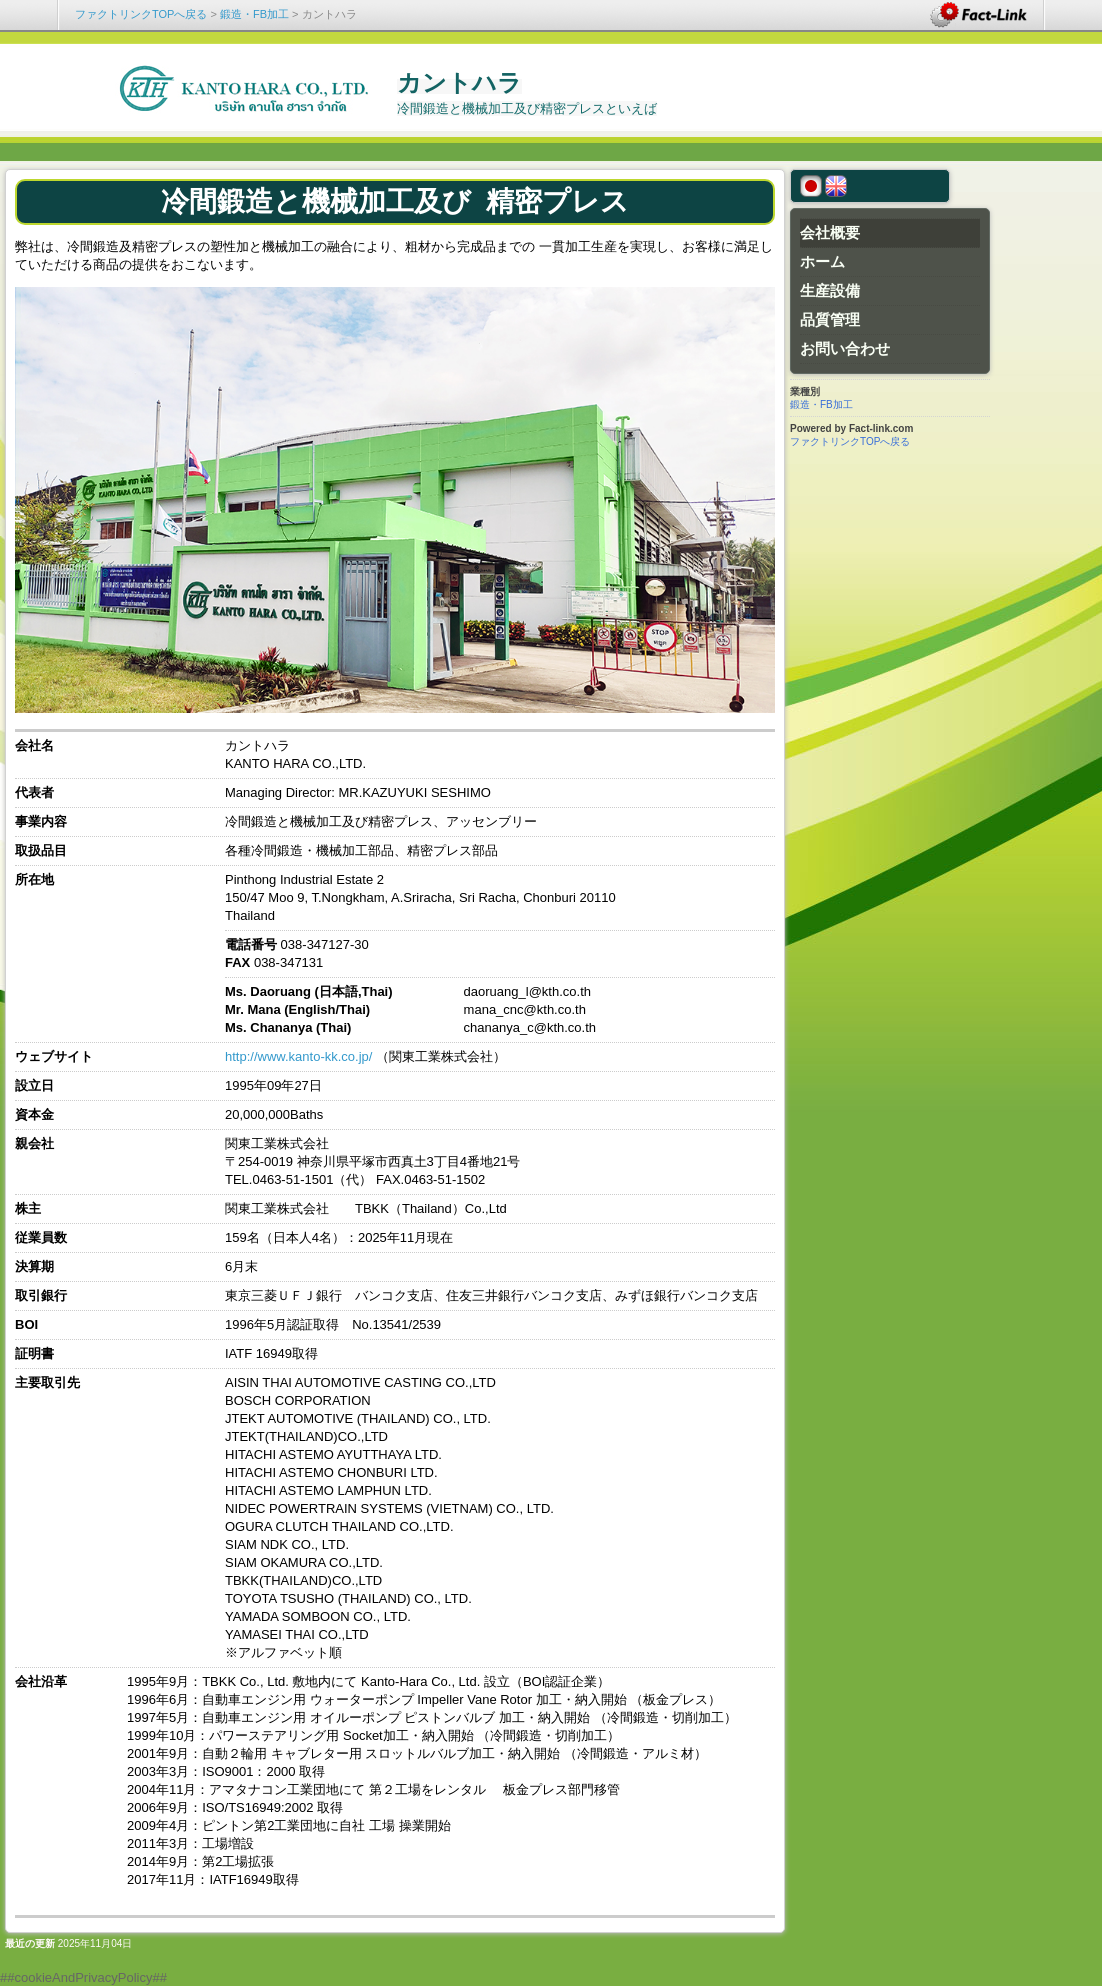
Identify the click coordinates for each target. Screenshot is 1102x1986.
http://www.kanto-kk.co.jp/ (298, 1056)
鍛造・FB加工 (254, 14)
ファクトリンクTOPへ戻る (141, 14)
